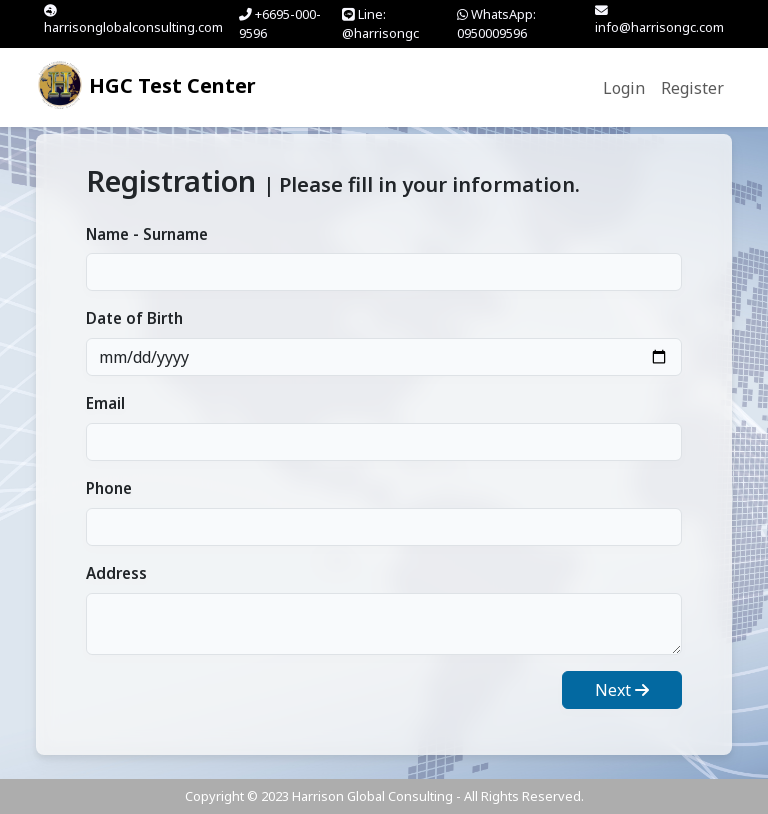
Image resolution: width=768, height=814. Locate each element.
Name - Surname (147, 234)
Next (622, 690)
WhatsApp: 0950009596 (496, 23)
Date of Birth (134, 318)
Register (692, 88)
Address (116, 573)
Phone (109, 488)
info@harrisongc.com (659, 20)
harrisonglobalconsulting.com (133, 20)
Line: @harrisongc (380, 23)
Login (624, 88)
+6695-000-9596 (280, 23)
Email (105, 403)
